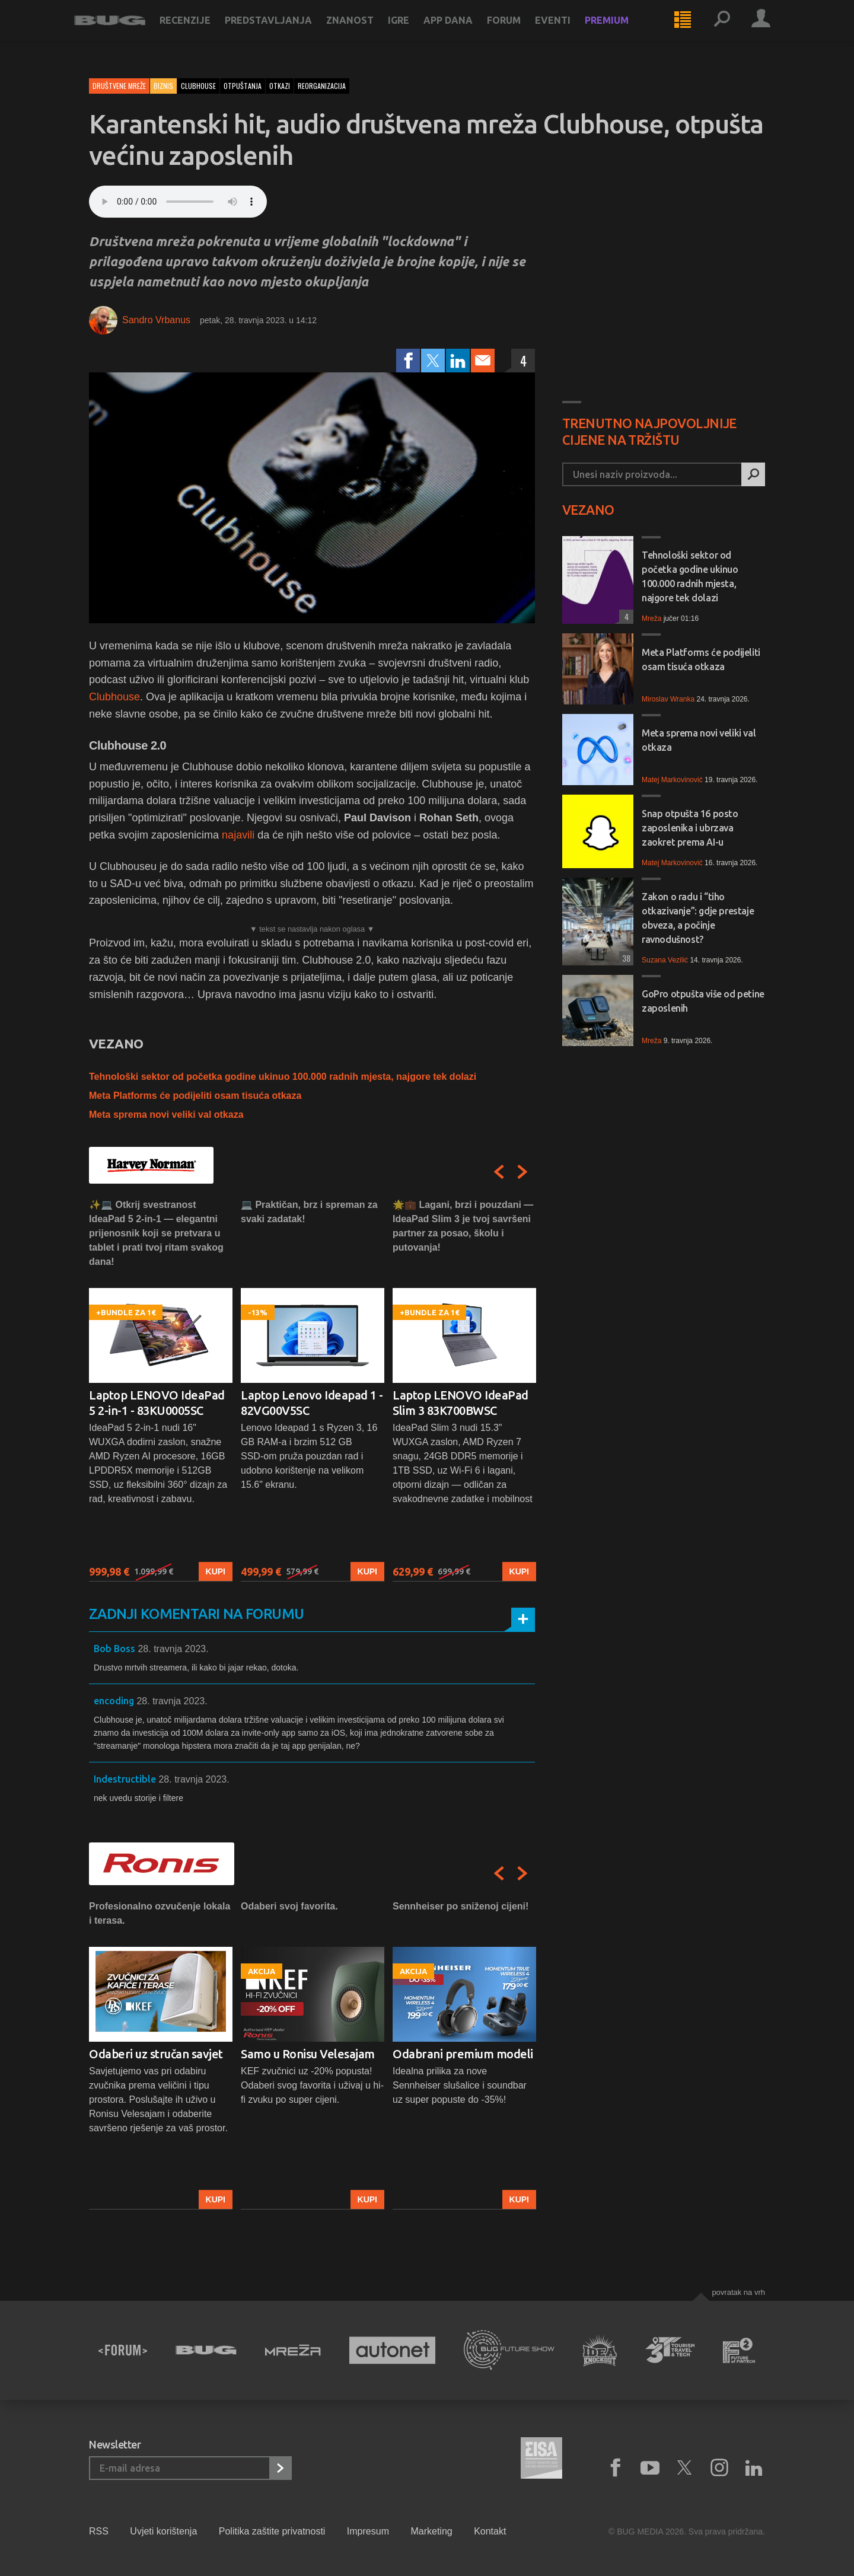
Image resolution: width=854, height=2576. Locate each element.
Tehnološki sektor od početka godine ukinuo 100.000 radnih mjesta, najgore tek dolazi (282, 1077)
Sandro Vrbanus (156, 320)
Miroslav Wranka (668, 699)
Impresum (368, 2531)
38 (624, 958)
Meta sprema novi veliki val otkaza (166, 1115)
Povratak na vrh (738, 2292)
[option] (161, 1390)
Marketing (431, 2531)
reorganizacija (322, 86)
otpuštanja (243, 86)
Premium (621, 30)
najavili (238, 835)
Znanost (364, 30)
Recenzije (199, 30)
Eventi (567, 30)
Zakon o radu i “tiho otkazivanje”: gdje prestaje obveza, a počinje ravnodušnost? (698, 918)
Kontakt (490, 2531)
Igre (413, 30)
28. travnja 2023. (173, 1649)
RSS (99, 2531)
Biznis (163, 86)
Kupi (215, 1571)
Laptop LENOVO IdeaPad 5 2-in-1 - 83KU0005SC (157, 1402)
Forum (519, 30)
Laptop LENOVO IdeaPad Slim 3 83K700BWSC (460, 1402)
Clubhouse (114, 697)
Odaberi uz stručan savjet (156, 2054)
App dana (462, 30)
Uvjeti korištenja (163, 2531)
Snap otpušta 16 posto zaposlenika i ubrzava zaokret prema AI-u (690, 827)
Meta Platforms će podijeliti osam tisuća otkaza (195, 1096)
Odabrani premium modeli (463, 2054)
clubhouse (198, 86)
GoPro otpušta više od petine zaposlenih (703, 1001)
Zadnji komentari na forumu (196, 1614)
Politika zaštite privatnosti (272, 2531)
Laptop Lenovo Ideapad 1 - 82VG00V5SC (312, 1402)
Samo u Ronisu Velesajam (308, 2054)
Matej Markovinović (672, 780)
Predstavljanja (283, 30)
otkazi (279, 86)
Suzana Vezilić (665, 960)
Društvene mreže (119, 86)
